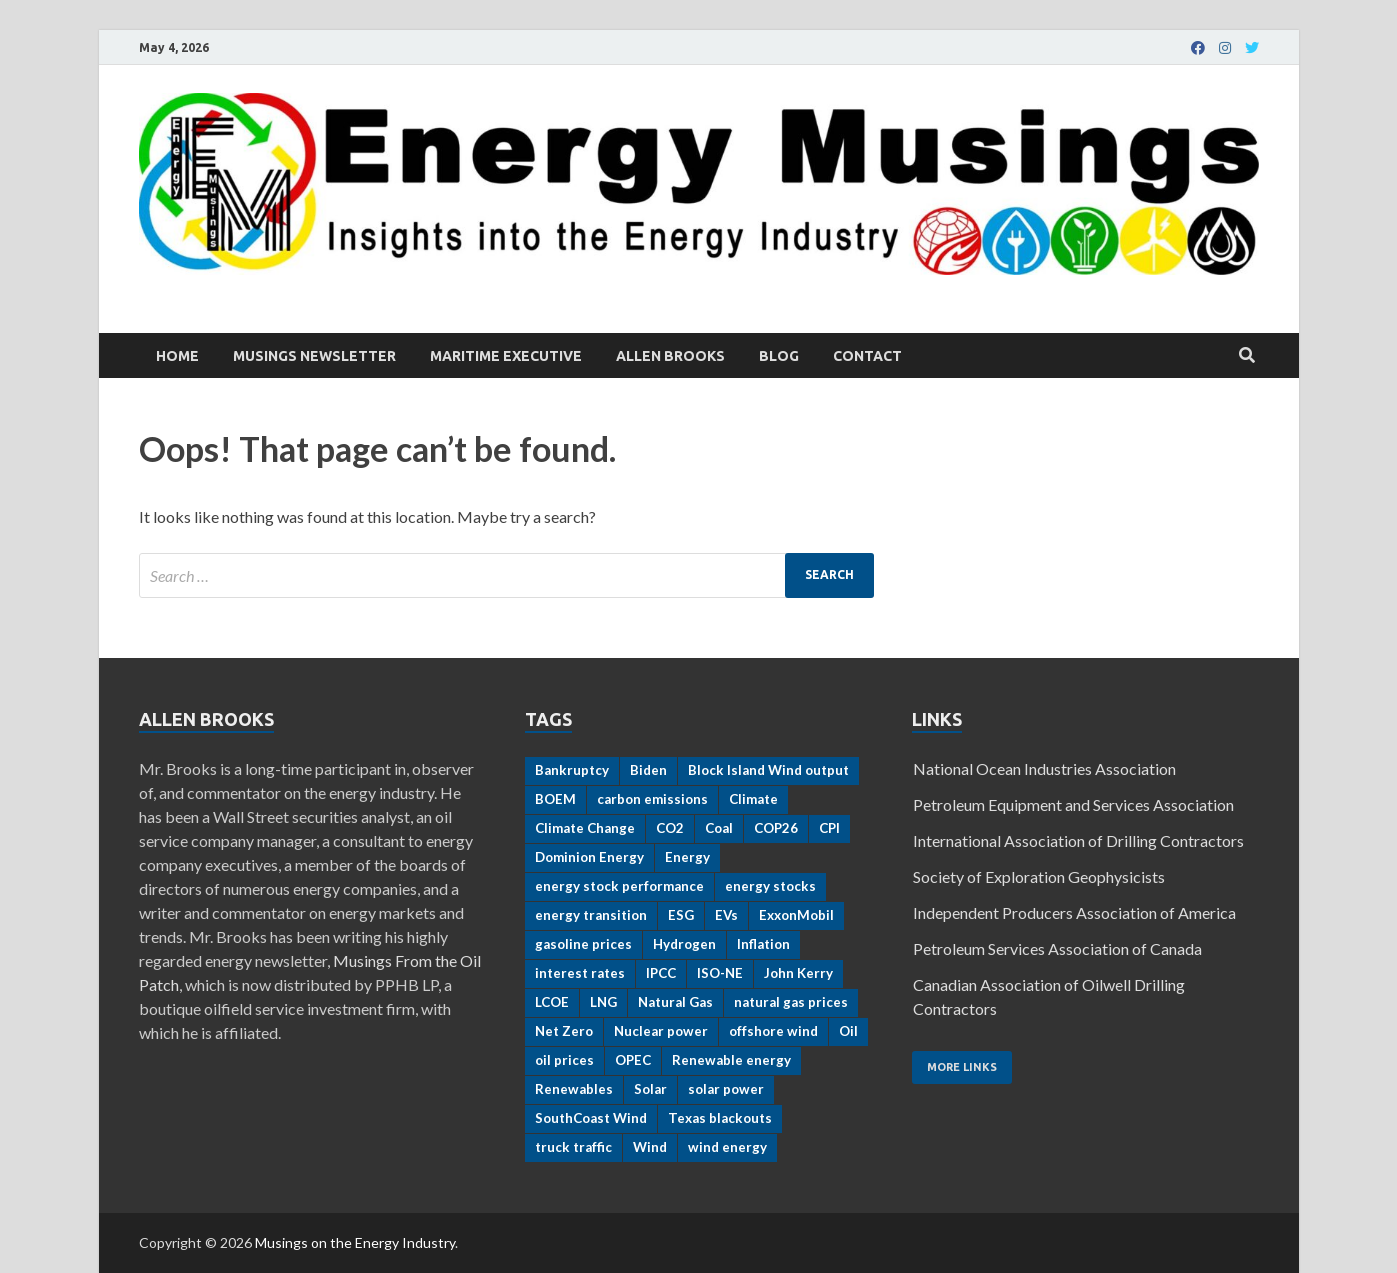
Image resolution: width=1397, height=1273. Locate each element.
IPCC (661, 973)
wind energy (727, 1147)
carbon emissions (652, 799)
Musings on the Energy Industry (355, 1242)
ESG (681, 915)
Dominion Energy (589, 857)
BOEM (555, 799)
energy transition (591, 915)
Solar (650, 1089)
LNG (603, 1002)
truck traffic (573, 1147)
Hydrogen (684, 944)
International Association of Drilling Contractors (1078, 840)
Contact (867, 356)
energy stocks (770, 886)
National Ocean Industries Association (1044, 768)
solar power (726, 1089)
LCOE (552, 1002)
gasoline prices (583, 944)
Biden (648, 770)
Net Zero (564, 1031)
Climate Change (585, 828)
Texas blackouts (720, 1118)
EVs (726, 915)
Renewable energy (731, 1060)
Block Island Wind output (768, 770)
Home (177, 356)
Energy (687, 857)
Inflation (763, 944)
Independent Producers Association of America (1074, 912)
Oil (848, 1031)
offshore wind (773, 1031)
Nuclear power (661, 1031)
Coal (719, 828)
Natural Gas (675, 1002)
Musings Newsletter (314, 356)
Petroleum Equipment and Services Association (1073, 804)
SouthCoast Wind (591, 1118)
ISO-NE (720, 973)
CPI (829, 828)
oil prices (564, 1060)
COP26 (776, 828)
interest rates (580, 973)
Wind (650, 1147)
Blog (779, 356)
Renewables (574, 1089)
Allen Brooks (670, 356)
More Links (962, 1067)
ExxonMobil (796, 915)
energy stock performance (619, 886)
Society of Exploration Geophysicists (1039, 876)
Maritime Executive (506, 356)
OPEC (633, 1060)
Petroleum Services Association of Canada (1057, 948)
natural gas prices (791, 1002)
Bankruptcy (572, 770)
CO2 (670, 828)
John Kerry (798, 973)
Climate (753, 799)
